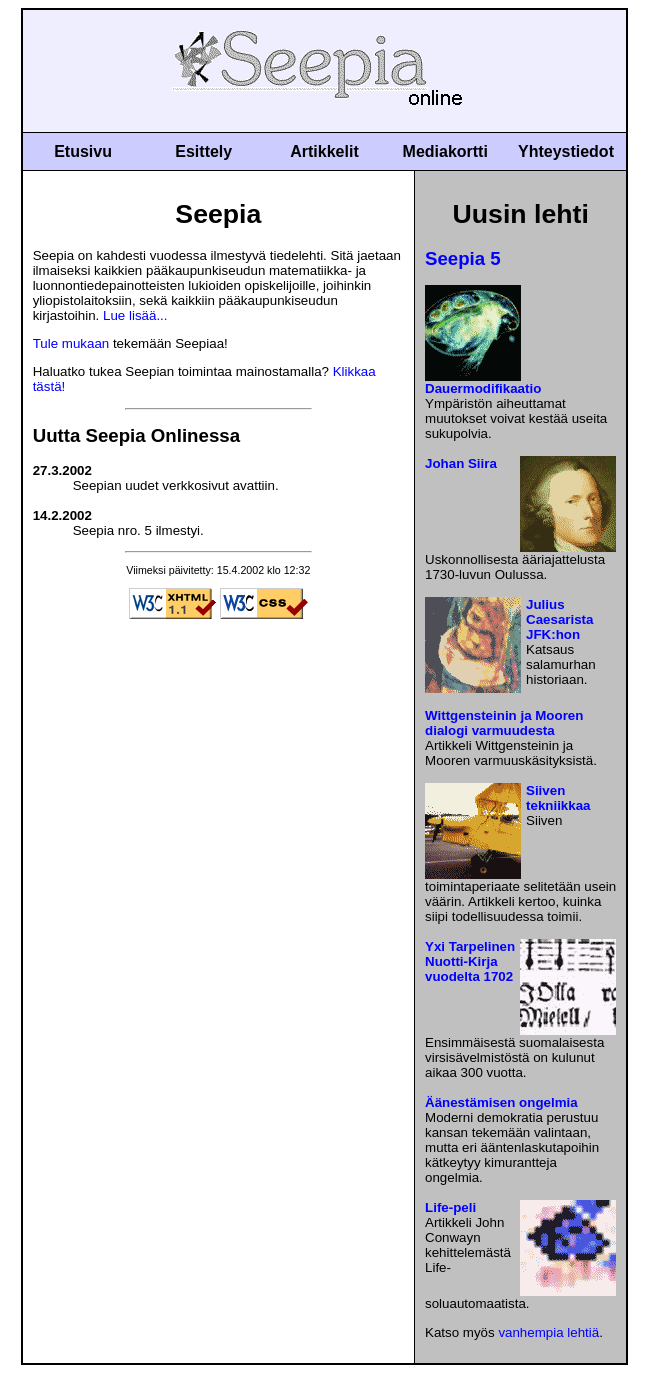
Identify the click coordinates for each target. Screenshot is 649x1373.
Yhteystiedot (566, 151)
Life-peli (450, 1207)
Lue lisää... (135, 315)
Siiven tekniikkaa (558, 798)
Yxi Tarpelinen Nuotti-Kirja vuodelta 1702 (470, 961)
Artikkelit (324, 151)
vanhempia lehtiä (548, 1332)
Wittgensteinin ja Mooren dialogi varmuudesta (504, 723)
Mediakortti (445, 151)
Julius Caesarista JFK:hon (559, 619)
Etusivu (83, 151)
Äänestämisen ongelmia (501, 1102)
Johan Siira (461, 463)
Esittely (203, 151)
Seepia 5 (463, 258)
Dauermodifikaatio (483, 388)
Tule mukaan (71, 343)
